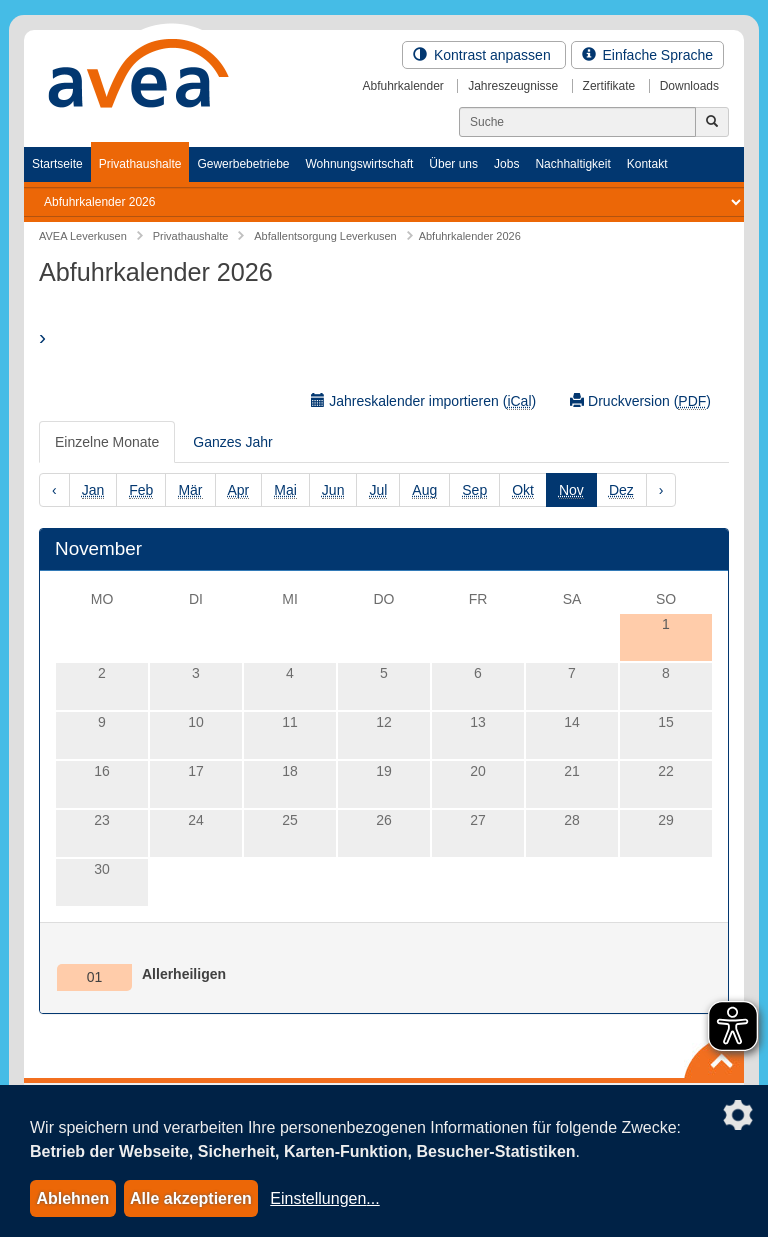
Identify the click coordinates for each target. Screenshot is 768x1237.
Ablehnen (72, 1198)
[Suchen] (577, 122)
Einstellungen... (324, 1198)
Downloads (689, 86)
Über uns (453, 164)
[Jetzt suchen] (712, 122)
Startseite (57, 164)
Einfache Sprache (647, 55)
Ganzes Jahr (232, 442)
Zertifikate (609, 86)
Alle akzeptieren (191, 1198)
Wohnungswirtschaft (359, 164)
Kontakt (647, 164)
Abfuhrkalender (402, 86)
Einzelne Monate (107, 442)
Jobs (506, 164)
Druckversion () (640, 401)
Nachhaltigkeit (572, 164)
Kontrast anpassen (484, 55)
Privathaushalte (140, 164)
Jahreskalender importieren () (423, 401)
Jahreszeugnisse (513, 86)
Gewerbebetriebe (243, 164)
